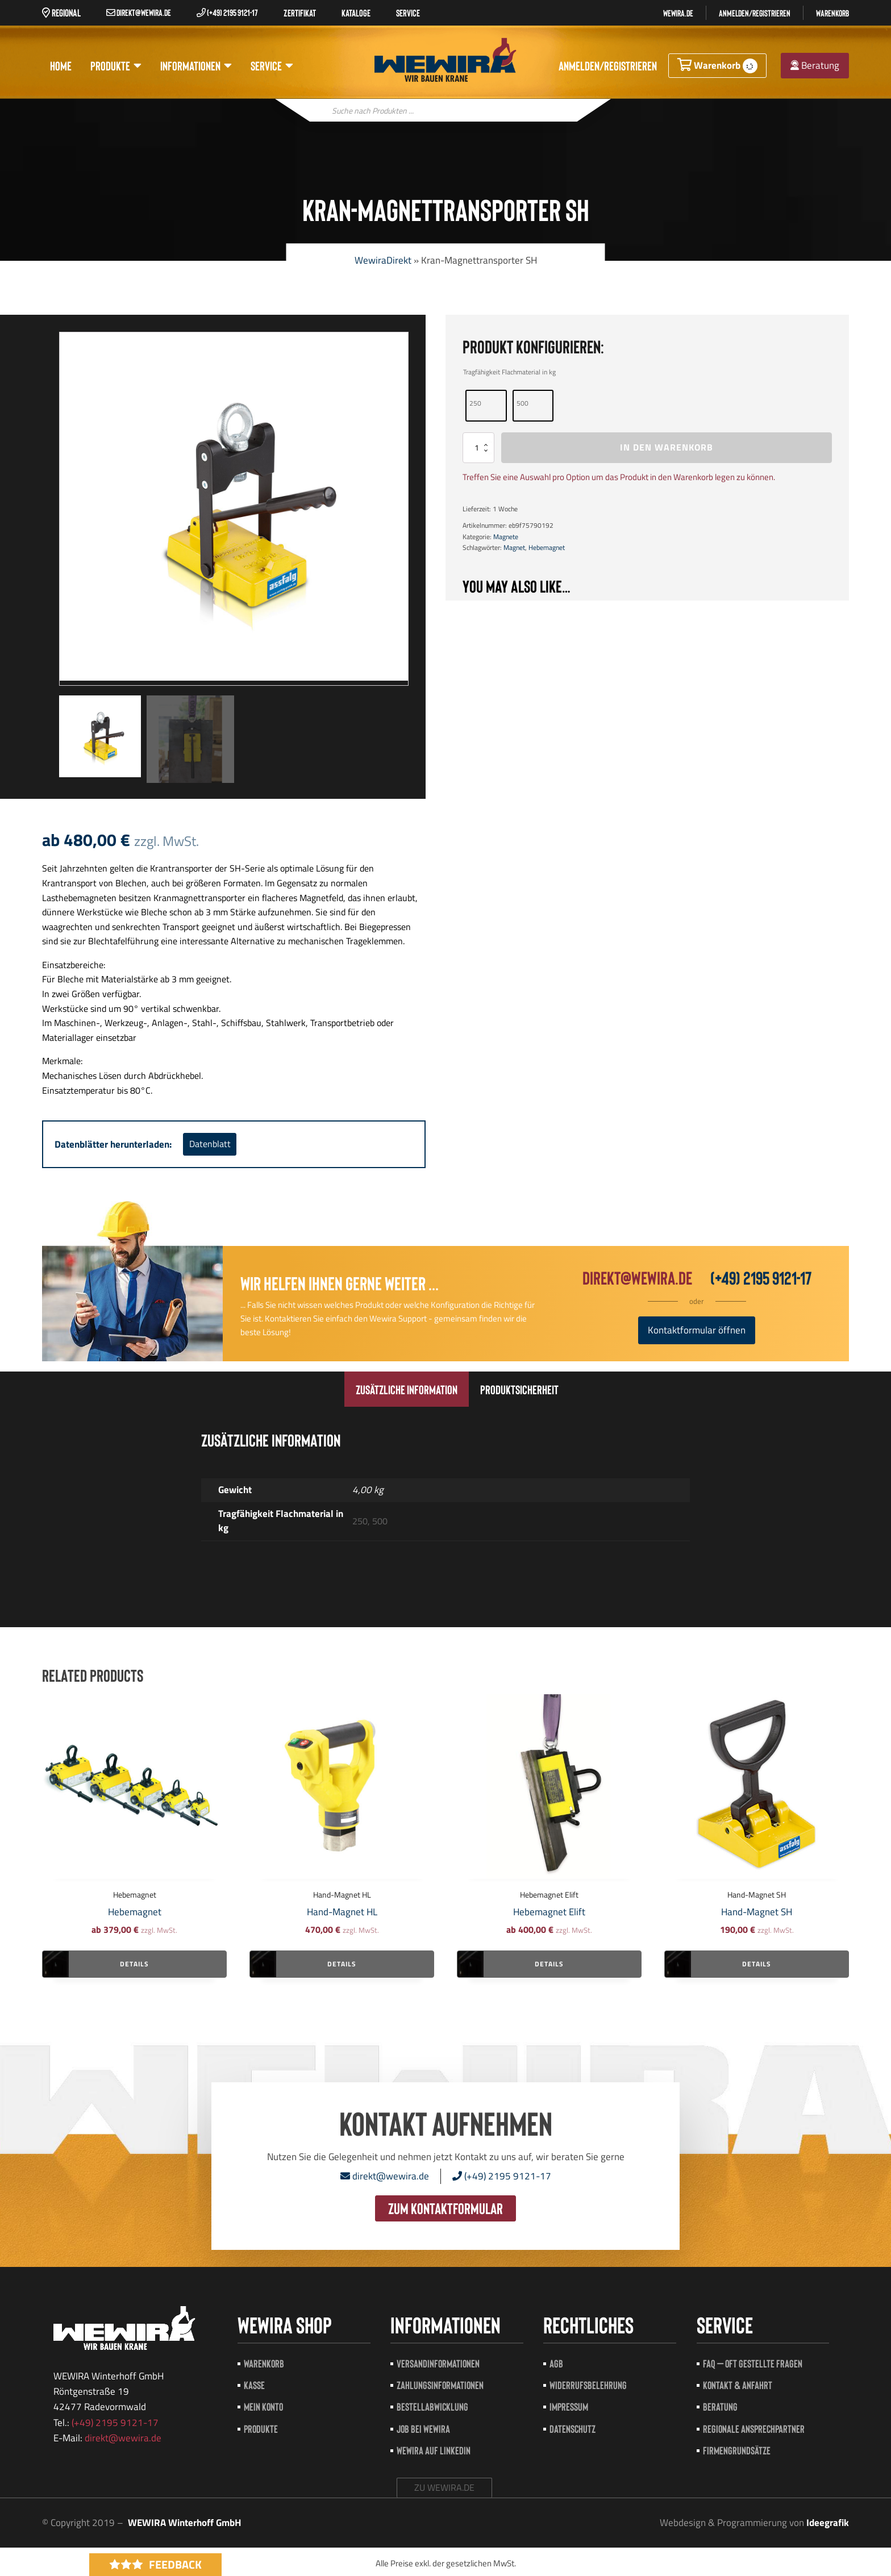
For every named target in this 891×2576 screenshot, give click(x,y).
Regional (61, 12)
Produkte (115, 65)
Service (272, 65)
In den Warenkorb (666, 447)
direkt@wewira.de (138, 12)
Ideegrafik (827, 2522)
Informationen (196, 65)
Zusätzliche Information (406, 1389)
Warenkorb (832, 12)
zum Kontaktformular (445, 2208)
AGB (556, 2363)
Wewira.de (678, 12)
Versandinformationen (438, 2363)
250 (475, 403)
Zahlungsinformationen (440, 2384)
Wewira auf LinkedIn (434, 2450)
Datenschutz (572, 2428)
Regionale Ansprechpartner (754, 2428)
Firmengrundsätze (737, 2450)
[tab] (406, 1389)
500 (522, 403)
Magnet (514, 547)
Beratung (814, 65)
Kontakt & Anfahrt (737, 2384)
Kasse (254, 2384)
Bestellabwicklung (432, 2406)
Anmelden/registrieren (754, 12)
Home (61, 65)
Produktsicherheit (519, 1389)
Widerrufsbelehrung (588, 2384)
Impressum (568, 2406)
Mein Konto (263, 2406)
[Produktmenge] (478, 447)
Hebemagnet (546, 547)
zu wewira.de (444, 2487)
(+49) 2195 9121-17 (227, 12)
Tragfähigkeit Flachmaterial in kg (509, 371)
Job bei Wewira (423, 2428)
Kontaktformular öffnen (697, 1330)
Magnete (505, 536)
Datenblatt (210, 1144)
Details (134, 1963)
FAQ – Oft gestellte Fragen (752, 2363)
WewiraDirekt (383, 260)
